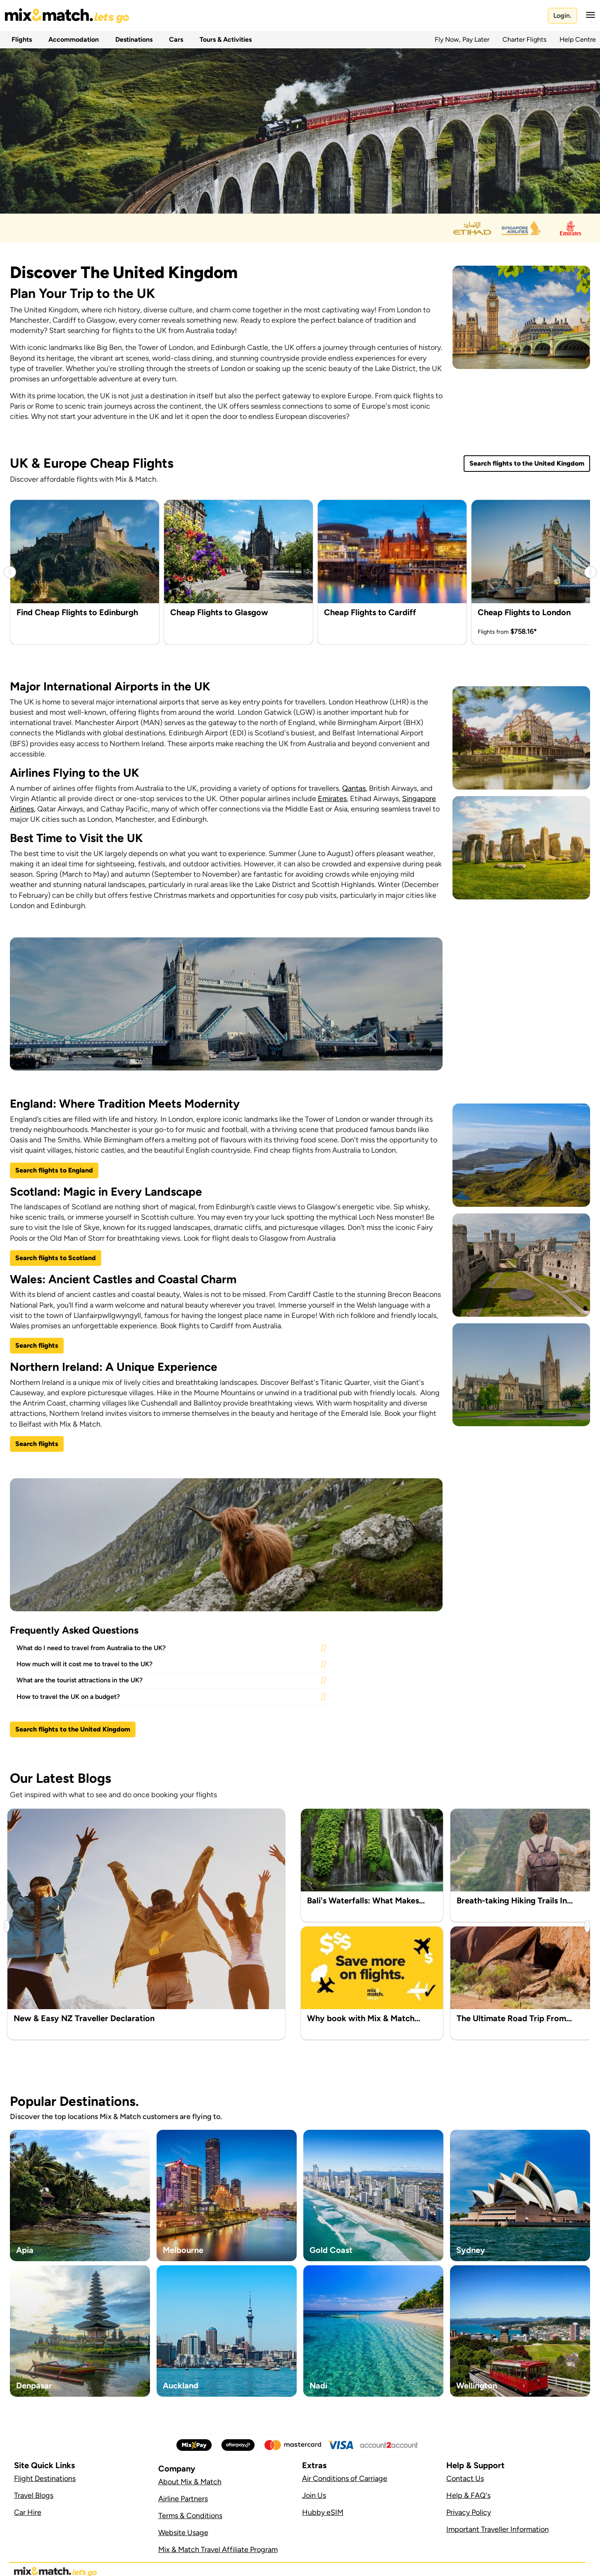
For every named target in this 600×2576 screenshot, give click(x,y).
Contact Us (465, 2478)
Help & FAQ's (468, 2495)
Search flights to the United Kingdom (526, 463)
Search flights (36, 1345)
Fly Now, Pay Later (462, 39)
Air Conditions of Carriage (344, 2478)
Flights (20, 39)
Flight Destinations (45, 2478)
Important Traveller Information (497, 2529)
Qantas (354, 788)
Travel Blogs (33, 2495)
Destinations (132, 39)
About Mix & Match (189, 2481)
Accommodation (72, 39)
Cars (174, 39)
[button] (588, 14)
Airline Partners (183, 2498)
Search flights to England (54, 1170)
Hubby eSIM (322, 2512)
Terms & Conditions (190, 2515)
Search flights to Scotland (55, 1258)
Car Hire (27, 2512)
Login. (562, 15)
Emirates (332, 798)
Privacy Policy (468, 2512)
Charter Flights (524, 39)
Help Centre (578, 39)
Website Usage (183, 2532)
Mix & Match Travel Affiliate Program (218, 2549)
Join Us (314, 2495)
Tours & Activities (224, 39)
